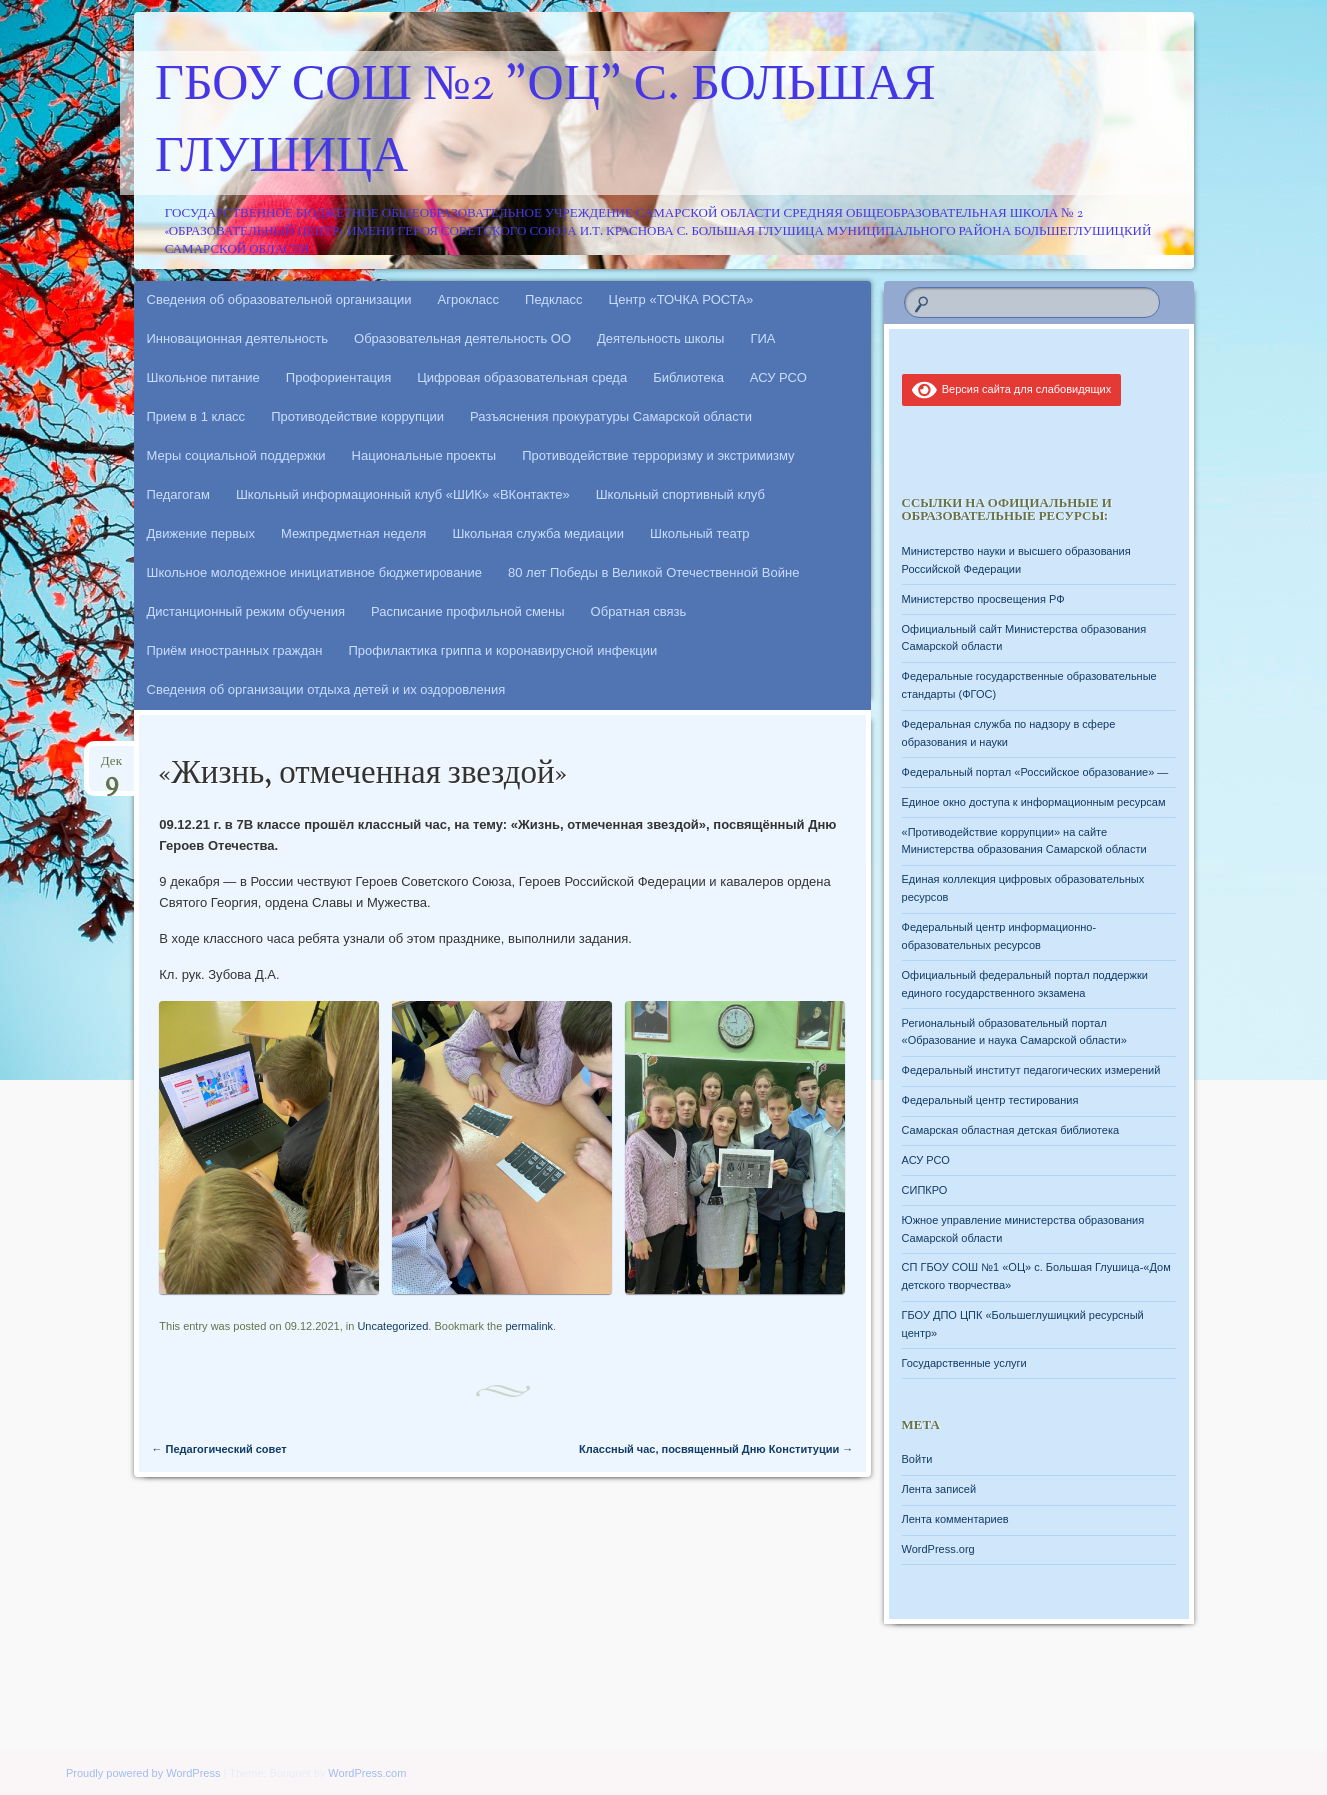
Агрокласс (469, 299)
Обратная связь (639, 611)
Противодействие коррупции (357, 416)
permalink (529, 1326)
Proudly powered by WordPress (143, 1773)
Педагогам (178, 494)
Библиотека (688, 377)
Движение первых (201, 533)
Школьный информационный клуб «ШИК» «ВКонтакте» (403, 494)
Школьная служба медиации (538, 533)
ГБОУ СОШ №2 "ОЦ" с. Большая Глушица (545, 123)
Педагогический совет (219, 1449)
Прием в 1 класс (196, 416)
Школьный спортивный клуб (680, 494)
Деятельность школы (660, 338)
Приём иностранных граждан (235, 650)
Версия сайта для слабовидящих (1012, 389)
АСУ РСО (778, 377)
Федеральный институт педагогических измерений (1031, 1070)
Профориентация (338, 377)
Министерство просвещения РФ (983, 599)
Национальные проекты (424, 455)
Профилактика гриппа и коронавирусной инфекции (502, 650)
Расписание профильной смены (468, 611)
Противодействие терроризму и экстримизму (658, 455)
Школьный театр (700, 533)
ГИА (762, 338)
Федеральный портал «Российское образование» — (1035, 772)
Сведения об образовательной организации (279, 299)
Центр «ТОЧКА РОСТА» (681, 299)
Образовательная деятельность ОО (462, 338)
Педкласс (554, 299)
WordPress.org (938, 1549)
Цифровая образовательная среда (522, 377)
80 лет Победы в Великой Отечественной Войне (653, 572)
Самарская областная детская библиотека (1011, 1130)
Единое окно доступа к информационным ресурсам (1034, 802)
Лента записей (939, 1489)
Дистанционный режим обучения (246, 611)
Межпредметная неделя (353, 533)
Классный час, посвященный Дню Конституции (716, 1449)
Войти (917, 1459)
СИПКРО (925, 1190)
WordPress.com (367, 1773)
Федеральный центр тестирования (990, 1100)
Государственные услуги (964, 1363)
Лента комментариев (955, 1519)
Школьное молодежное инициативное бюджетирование (315, 572)
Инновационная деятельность (238, 338)
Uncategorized (392, 1326)
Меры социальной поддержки (236, 455)
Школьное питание (203, 377)
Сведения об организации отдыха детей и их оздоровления (326, 689)
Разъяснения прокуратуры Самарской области (611, 416)
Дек (111, 767)
